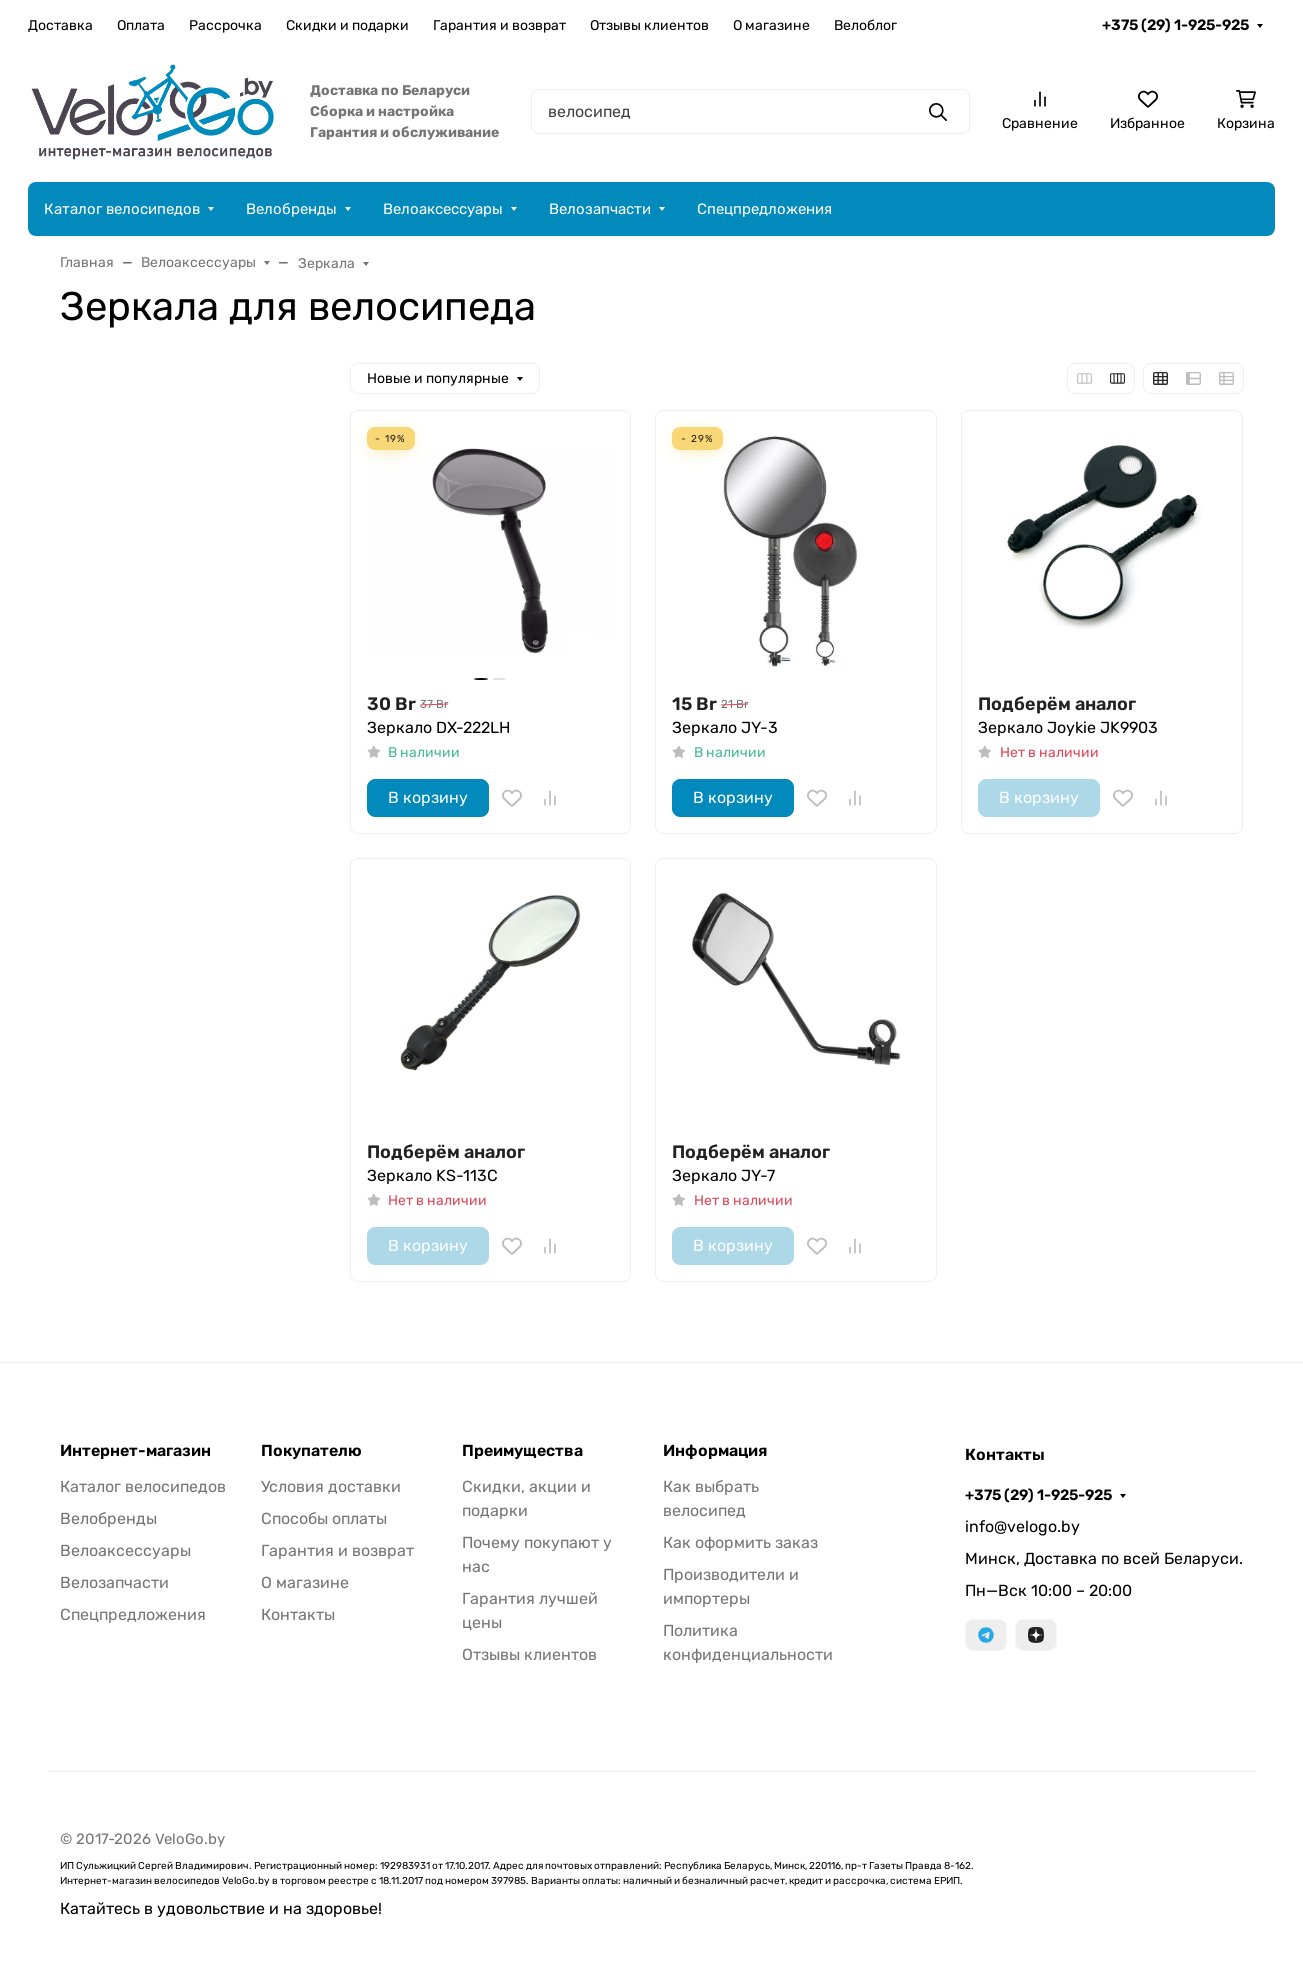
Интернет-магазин (135, 1451)
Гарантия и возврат (499, 25)
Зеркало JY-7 (723, 1175)
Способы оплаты (324, 1518)
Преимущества (522, 1451)
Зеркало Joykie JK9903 (1068, 727)
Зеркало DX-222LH (438, 727)
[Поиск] (750, 111)
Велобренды (291, 209)
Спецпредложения (764, 209)
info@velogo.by (1022, 1526)
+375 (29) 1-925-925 (1175, 25)
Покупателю (311, 1451)
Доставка (60, 25)
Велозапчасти (600, 209)
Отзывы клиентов (649, 25)
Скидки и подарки (347, 25)
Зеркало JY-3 (725, 727)
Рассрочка (225, 25)
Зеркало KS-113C (432, 1175)
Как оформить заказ (740, 1542)
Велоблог (865, 25)
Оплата (141, 25)
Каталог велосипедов (122, 209)
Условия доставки (331, 1486)
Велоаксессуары (443, 209)
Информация (715, 1451)
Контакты (298, 1614)
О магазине (771, 25)
